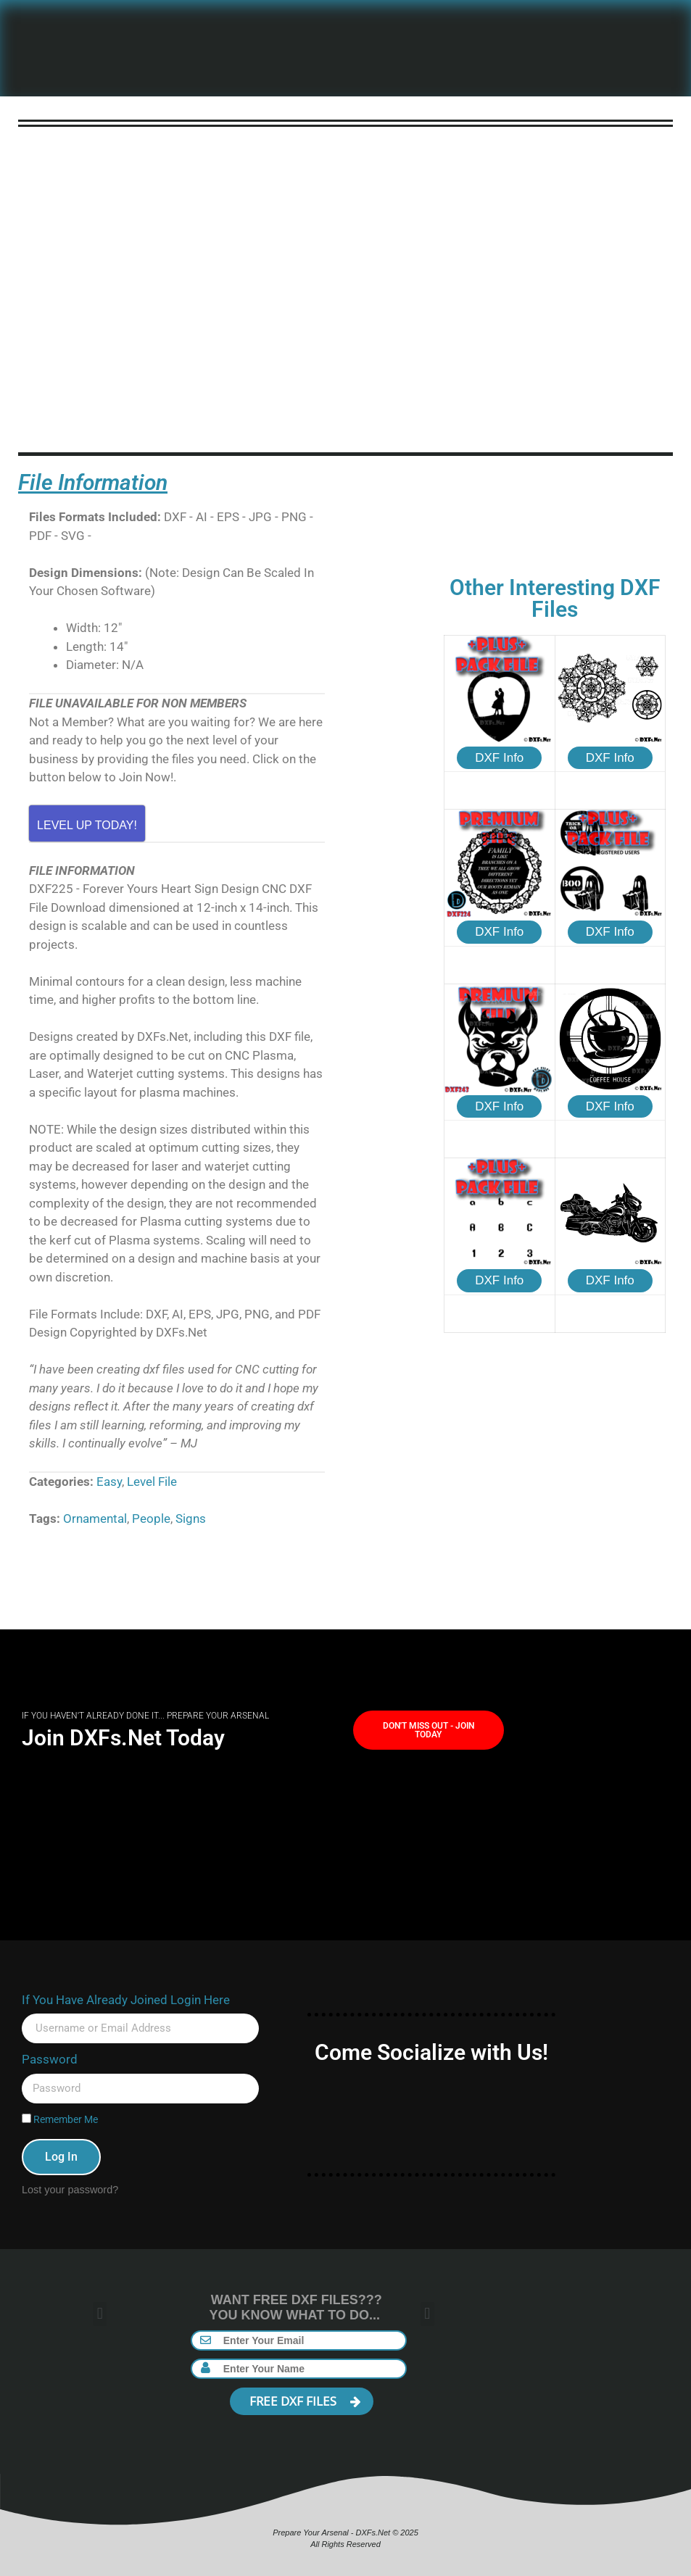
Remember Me (60, 2120)
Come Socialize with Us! (431, 2052)
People (151, 1518)
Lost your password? (70, 2189)
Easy (109, 1481)
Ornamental (95, 1518)
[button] (100, 2314)
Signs (190, 1518)
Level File (152, 1481)
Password (50, 2059)
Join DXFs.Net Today (123, 1737)
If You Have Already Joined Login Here (126, 2000)
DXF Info (499, 758)
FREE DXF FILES (305, 2401)
